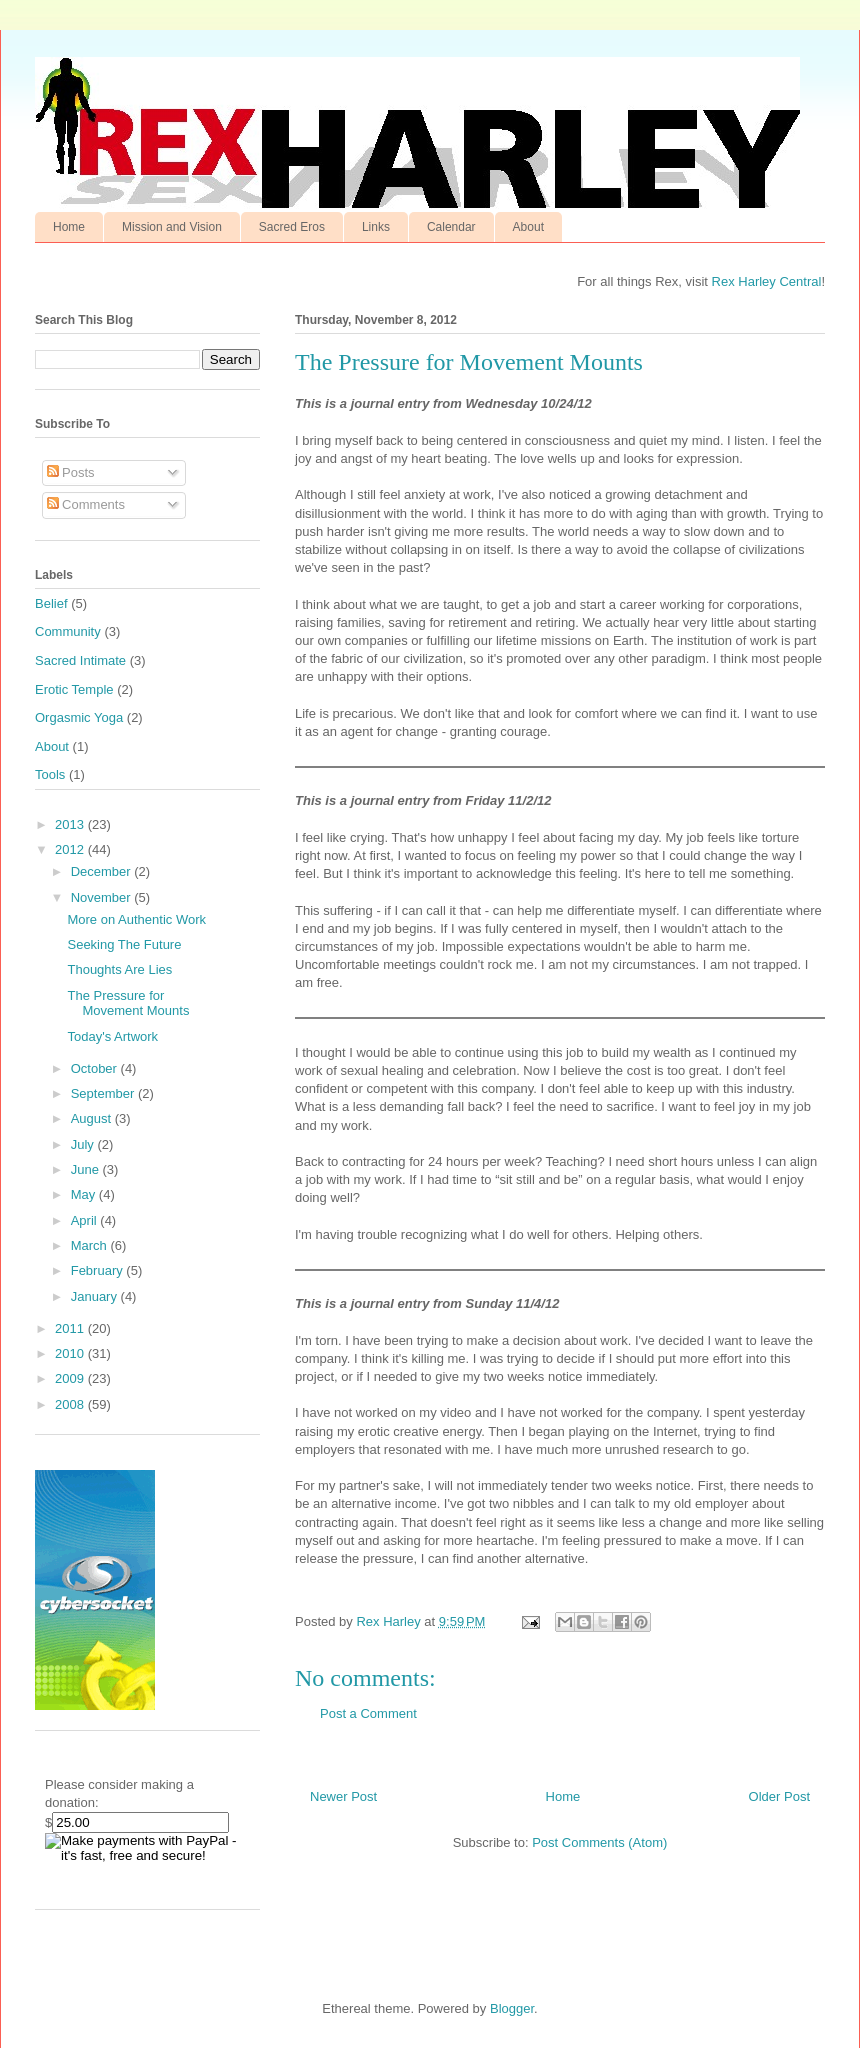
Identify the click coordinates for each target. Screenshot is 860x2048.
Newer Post (343, 1796)
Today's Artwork (112, 1036)
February (99, 1270)
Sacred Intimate (80, 660)
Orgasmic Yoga (79, 717)
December (103, 871)
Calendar (451, 227)
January (96, 1296)
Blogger (512, 2008)
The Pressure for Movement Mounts (128, 1003)
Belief (51, 603)
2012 (71, 849)
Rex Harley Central (767, 281)
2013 (71, 824)
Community (68, 631)
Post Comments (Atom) (599, 1842)
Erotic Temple (74, 689)
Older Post (779, 1796)
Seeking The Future (124, 944)
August (93, 1118)
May (85, 1194)
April (86, 1220)
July (84, 1144)
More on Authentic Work (136, 919)
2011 (71, 1328)
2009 (71, 1378)
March (91, 1245)
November (103, 897)
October (96, 1068)
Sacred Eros (292, 227)
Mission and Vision (172, 227)
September (104, 1093)
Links (376, 227)
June (87, 1169)
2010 (71, 1353)
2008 (71, 1404)
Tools (50, 774)
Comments (86, 504)
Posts (71, 472)
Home (69, 227)
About (528, 227)
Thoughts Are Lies (119, 969)
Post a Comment (368, 1713)
